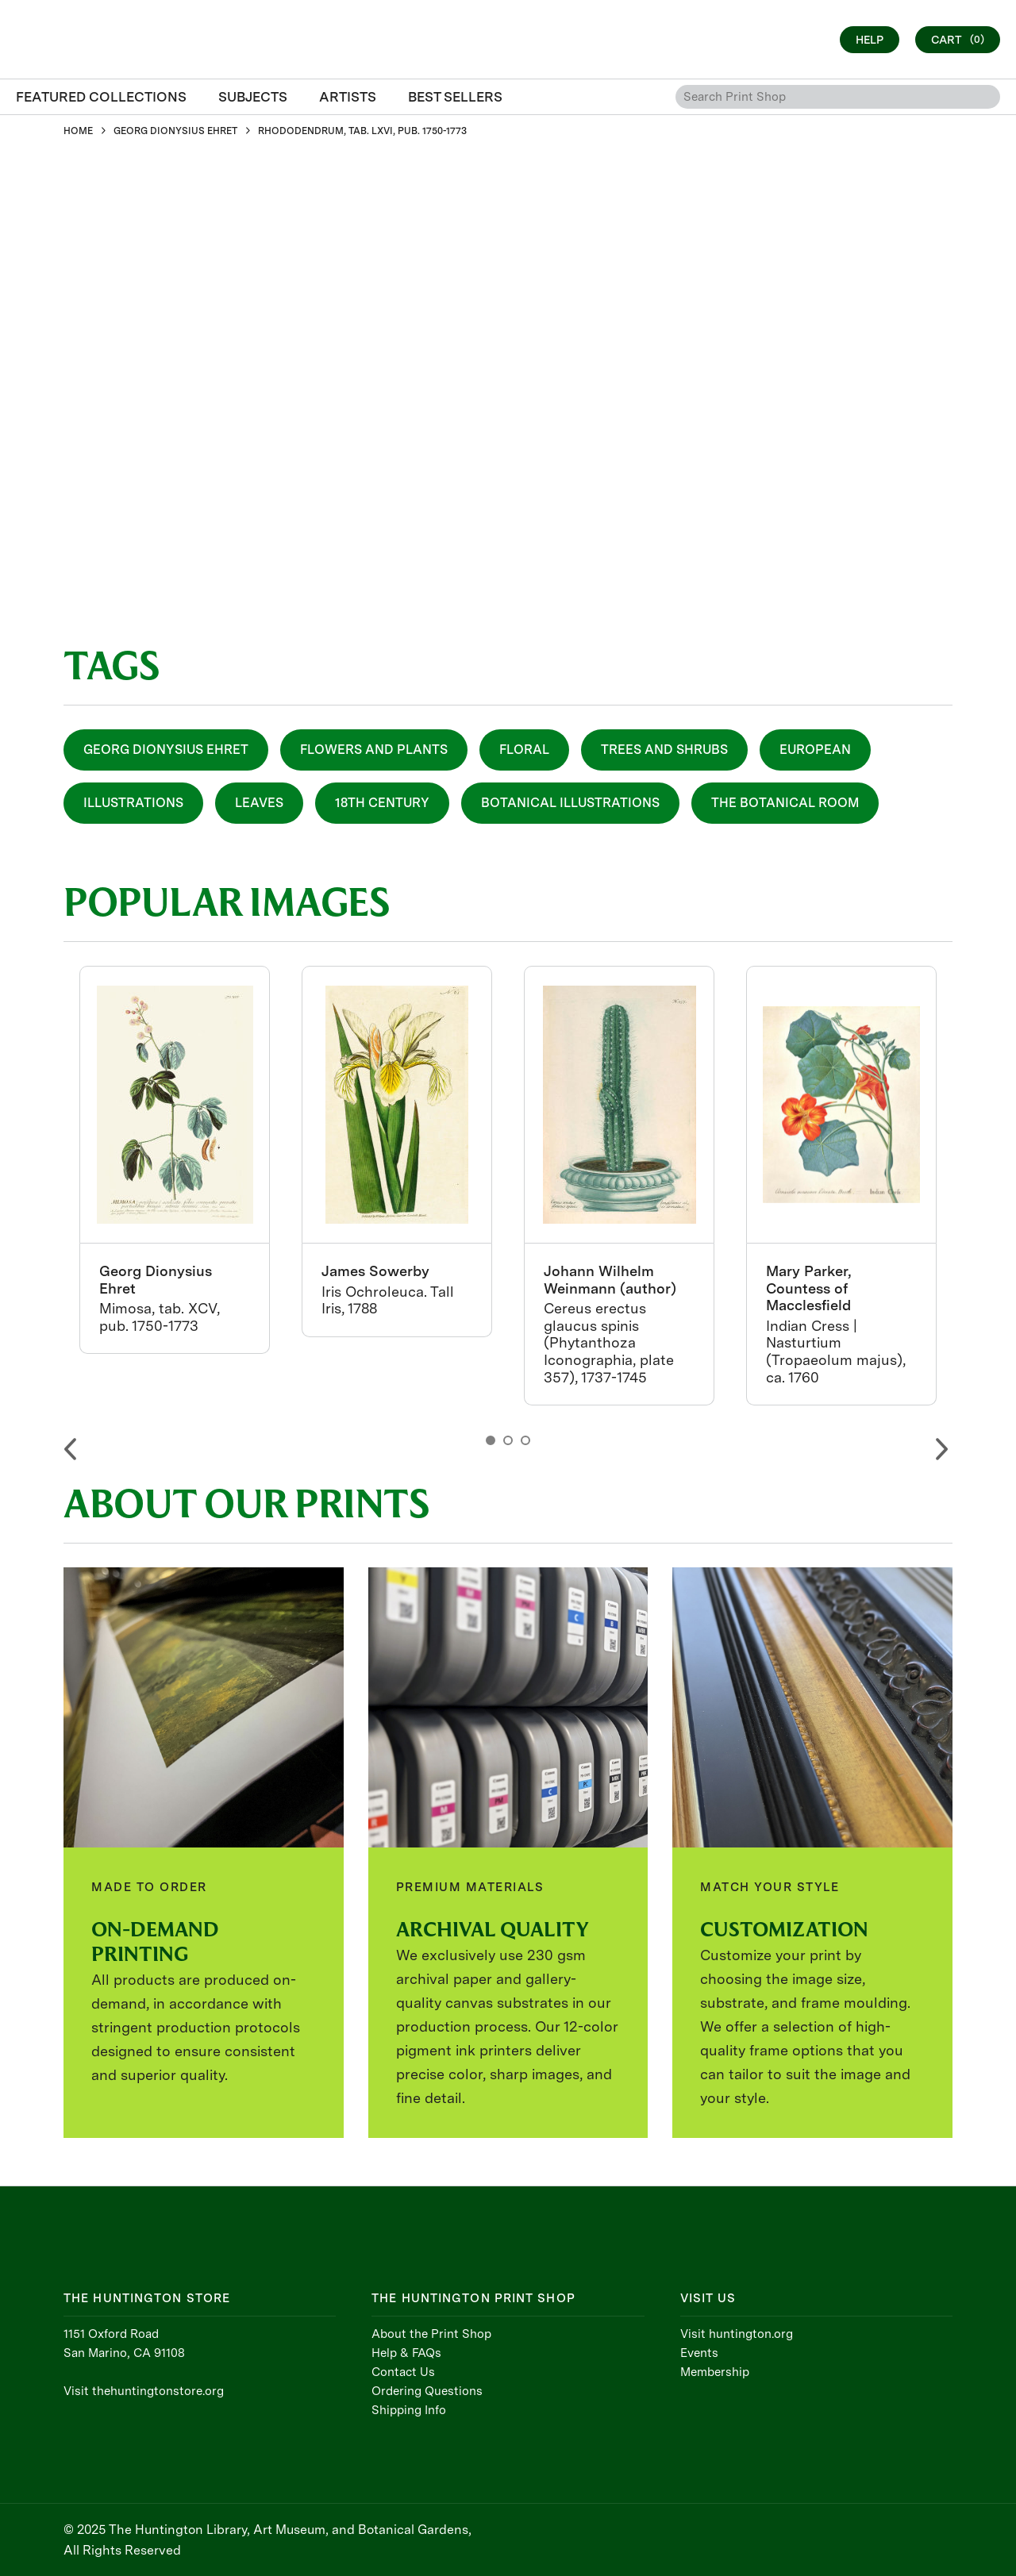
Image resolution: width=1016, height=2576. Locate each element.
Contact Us (403, 2372)
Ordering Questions (427, 2391)
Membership (714, 2372)
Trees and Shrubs (664, 749)
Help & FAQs (406, 2353)
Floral (524, 749)
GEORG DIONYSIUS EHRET (175, 130)
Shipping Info (408, 2410)
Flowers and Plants (374, 749)
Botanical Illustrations (570, 802)
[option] (175, 1160)
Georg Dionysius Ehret (165, 749)
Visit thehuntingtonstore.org (144, 2391)
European (815, 749)
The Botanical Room (785, 802)
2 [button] (508, 1440)
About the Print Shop (431, 2334)
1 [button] (490, 1440)
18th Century (382, 802)
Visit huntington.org (736, 2334)
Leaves (259, 802)
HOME (78, 130)
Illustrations (133, 802)
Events (699, 2353)
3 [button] (525, 1440)
